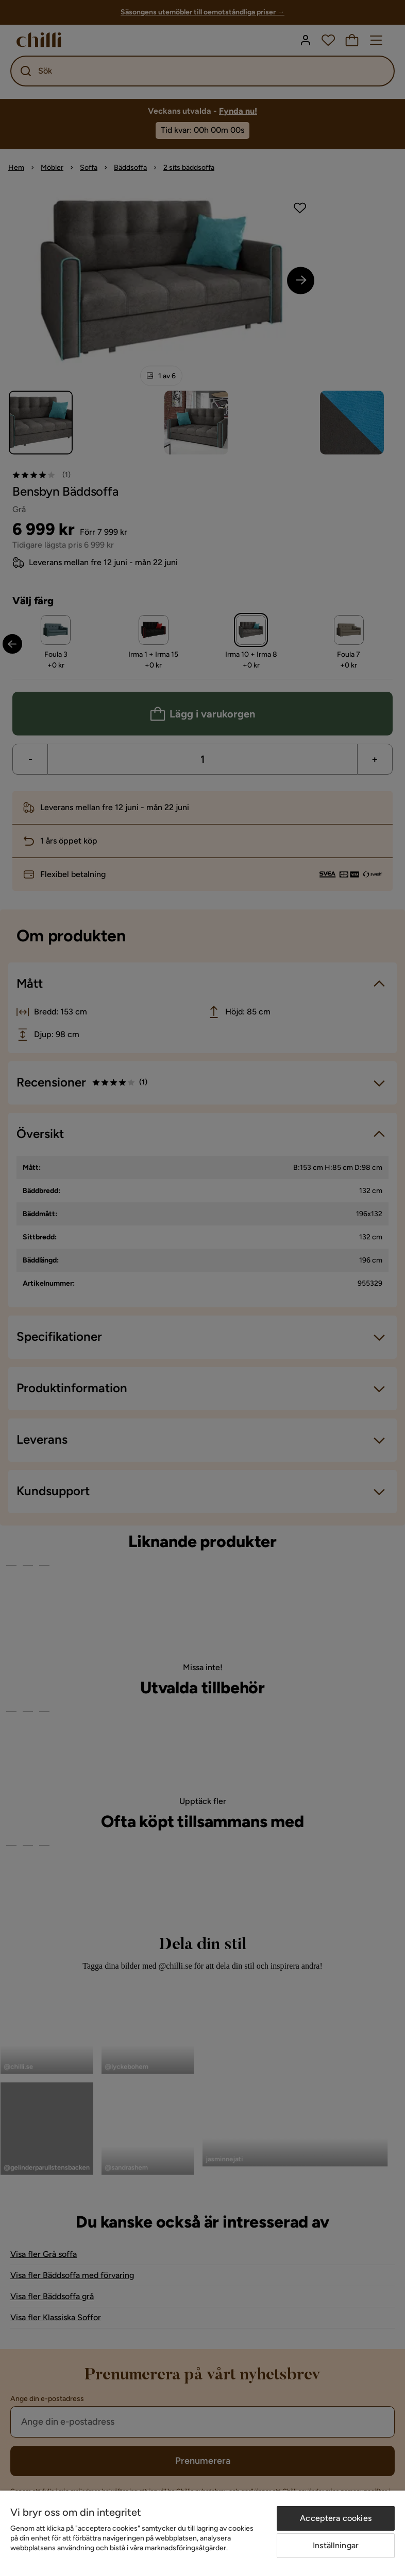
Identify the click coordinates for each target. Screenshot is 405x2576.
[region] (202, 2533)
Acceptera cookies (336, 2518)
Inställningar (336, 2545)
